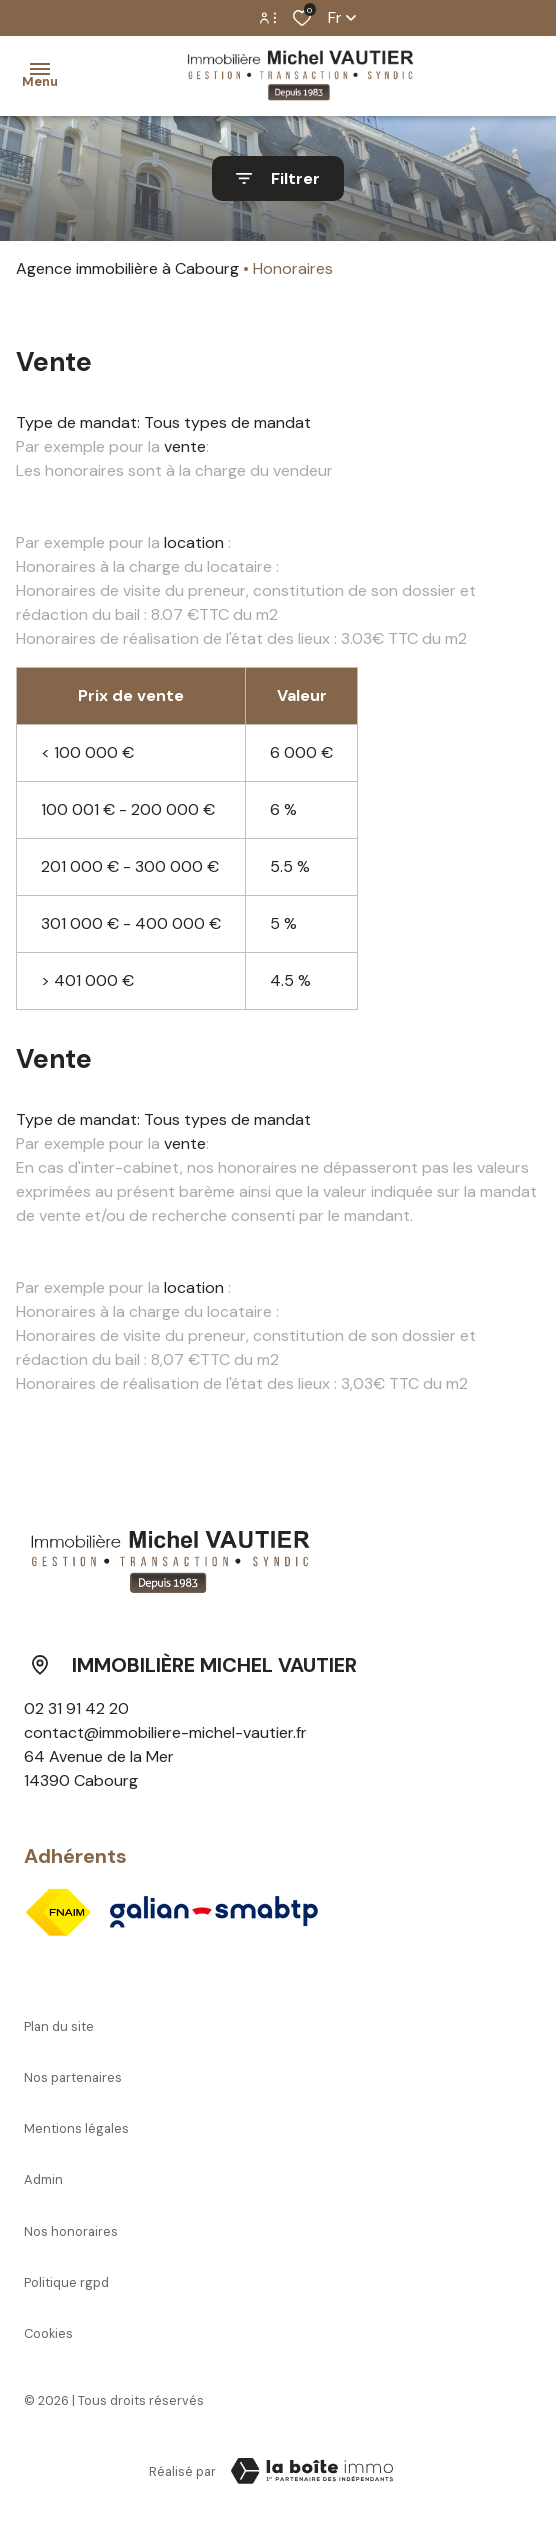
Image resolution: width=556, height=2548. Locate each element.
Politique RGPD (66, 2282)
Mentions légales (76, 2128)
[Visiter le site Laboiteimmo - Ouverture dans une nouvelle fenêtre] (312, 2471)
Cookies (48, 2333)
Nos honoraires (71, 2231)
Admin (43, 2179)
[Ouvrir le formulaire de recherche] (278, 178)
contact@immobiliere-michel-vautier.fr (165, 1732)
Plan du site (59, 2026)
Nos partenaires (73, 2077)
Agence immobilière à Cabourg (127, 268)
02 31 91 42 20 (76, 1708)
